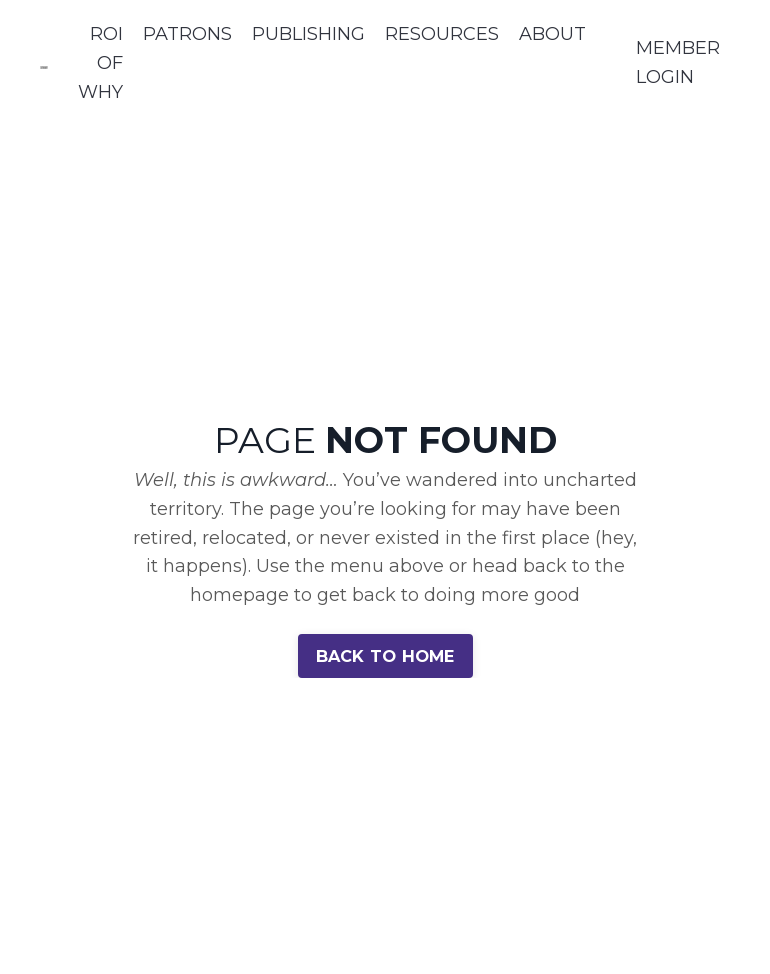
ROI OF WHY (100, 63)
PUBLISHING (308, 34)
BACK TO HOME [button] (385, 656)
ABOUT (552, 34)
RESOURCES (442, 34)
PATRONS (187, 34)
